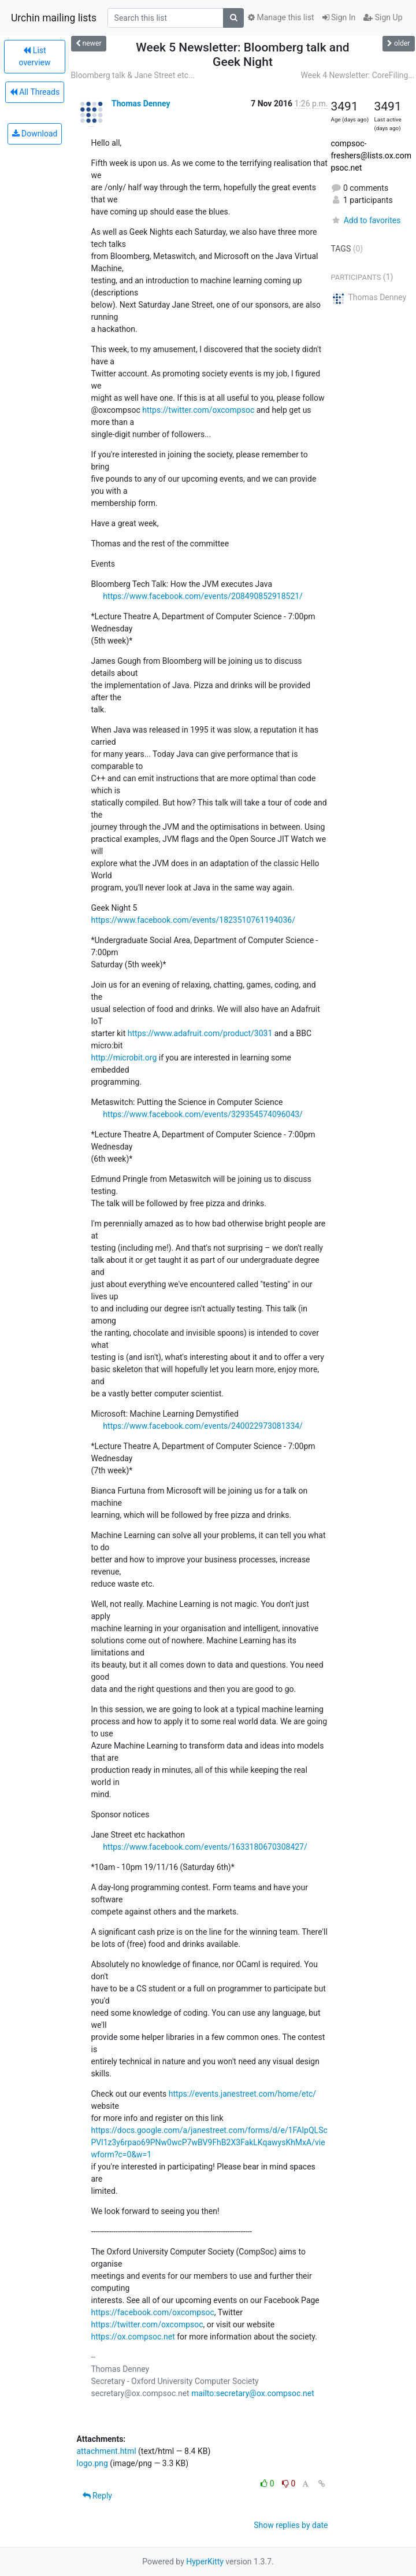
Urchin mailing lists (53, 18)
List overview (35, 56)
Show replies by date (291, 2525)
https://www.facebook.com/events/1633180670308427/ (205, 1846)
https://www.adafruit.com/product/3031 (200, 1033)
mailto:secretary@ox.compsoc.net (252, 2393)
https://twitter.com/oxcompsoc (198, 410)
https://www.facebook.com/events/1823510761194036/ (193, 920)
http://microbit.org (124, 1057)
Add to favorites (366, 220)
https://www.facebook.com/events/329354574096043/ (203, 1114)
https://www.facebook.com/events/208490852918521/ (203, 596)
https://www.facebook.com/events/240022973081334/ (203, 1426)
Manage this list (281, 17)
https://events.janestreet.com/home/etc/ (242, 2093)
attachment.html (106, 2451)
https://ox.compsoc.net (133, 2336)
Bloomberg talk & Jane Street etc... (133, 75)
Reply (97, 2495)
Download (35, 133)
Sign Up (382, 17)
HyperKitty (205, 2561)
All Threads (35, 92)
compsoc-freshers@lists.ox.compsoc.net (371, 155)
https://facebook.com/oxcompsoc (152, 2312)
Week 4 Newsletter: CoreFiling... (358, 75)
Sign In (339, 17)
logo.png (92, 2463)
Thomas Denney (141, 103)
